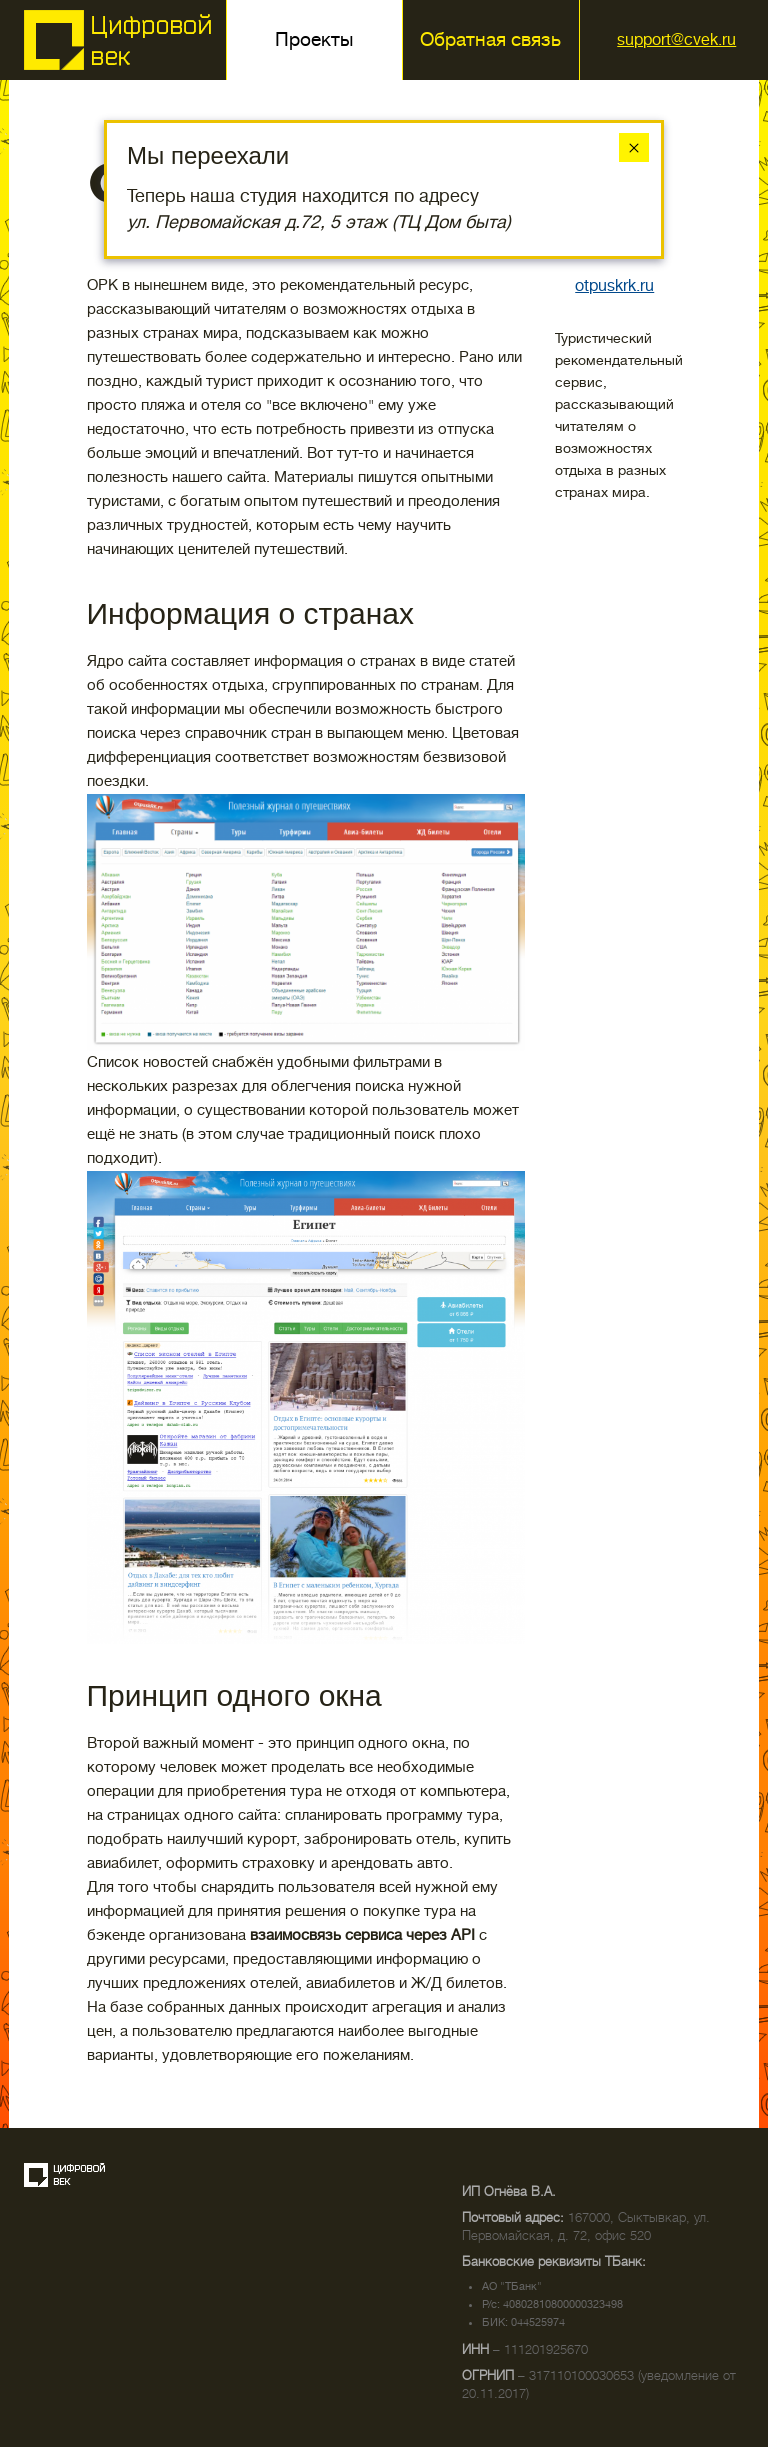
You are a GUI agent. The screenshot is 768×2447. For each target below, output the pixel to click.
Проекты (314, 40)
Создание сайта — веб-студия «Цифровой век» (65, 2175)
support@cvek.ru (676, 40)
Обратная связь (490, 40)
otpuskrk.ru (614, 286)
